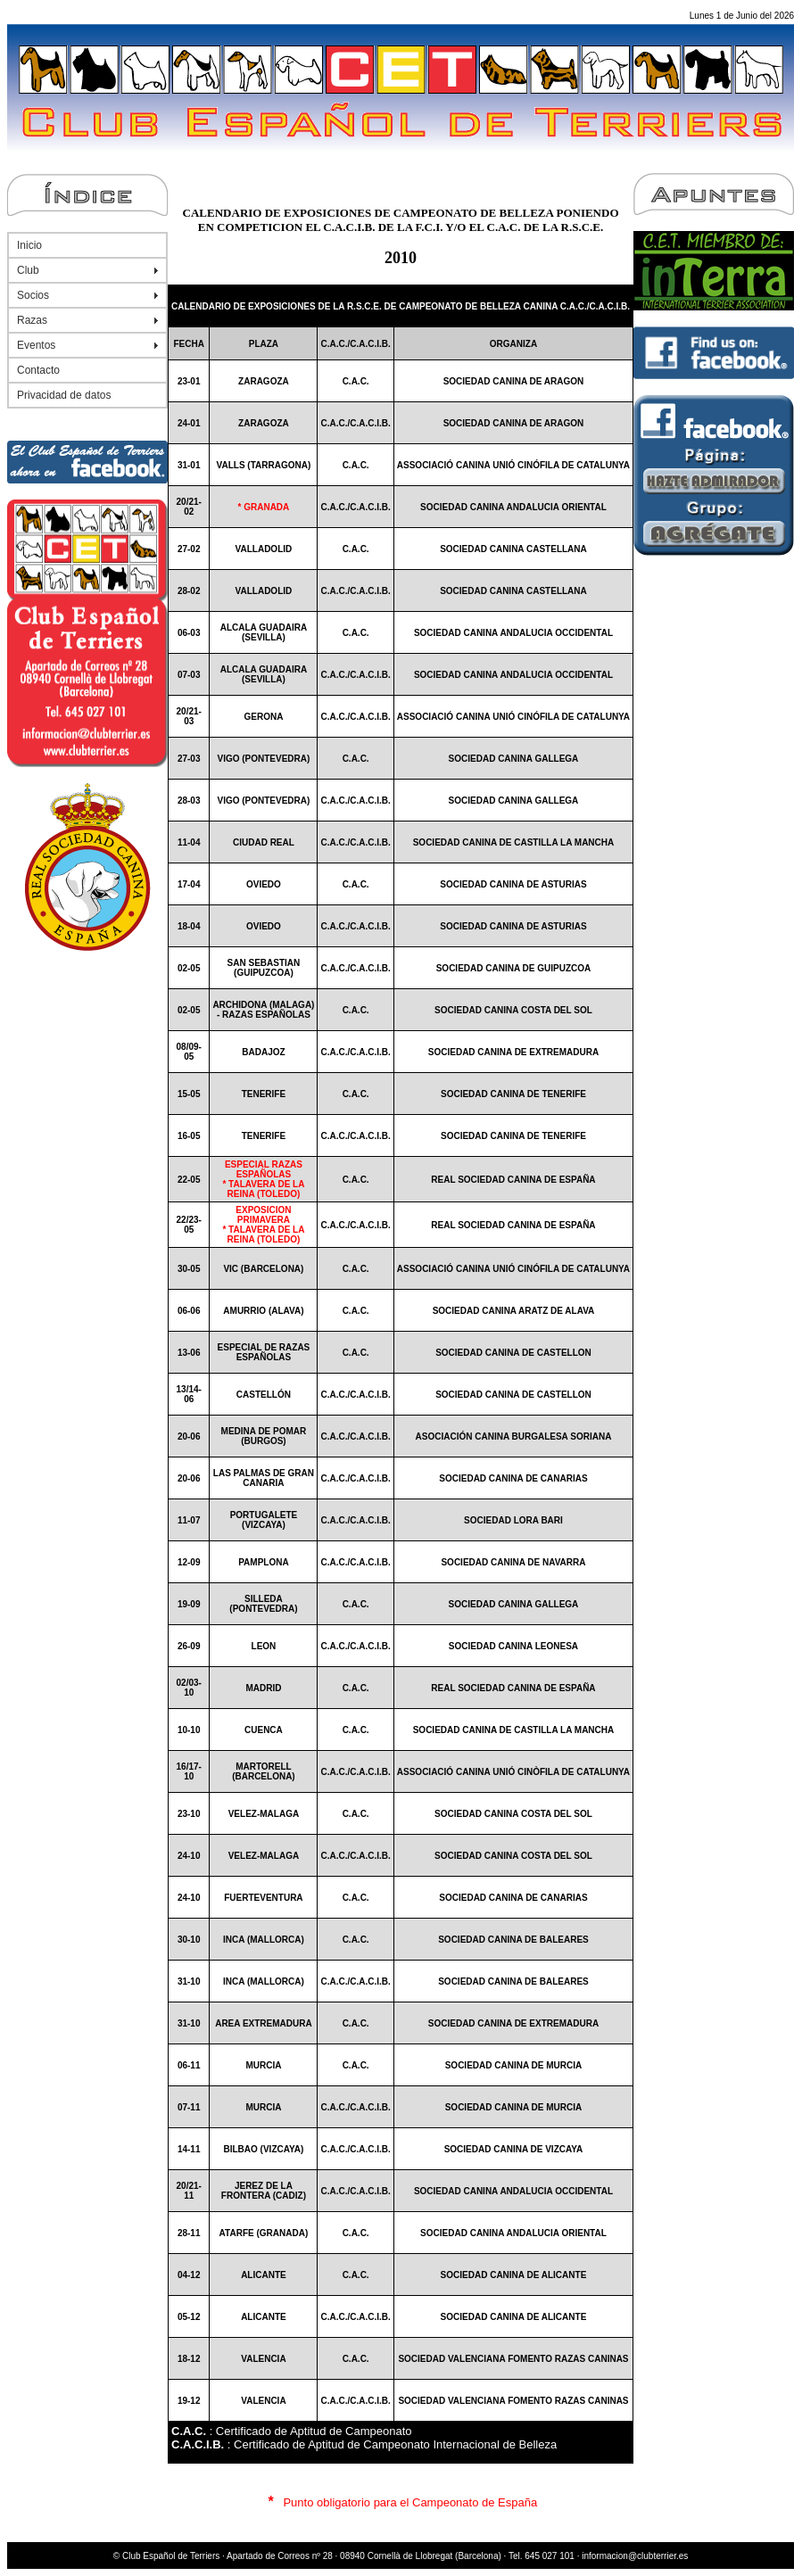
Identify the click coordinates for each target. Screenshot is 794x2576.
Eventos (36, 345)
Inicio (29, 245)
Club (28, 270)
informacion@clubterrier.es (635, 2556)
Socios (33, 295)
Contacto (38, 370)
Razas (32, 320)
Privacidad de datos (64, 395)
